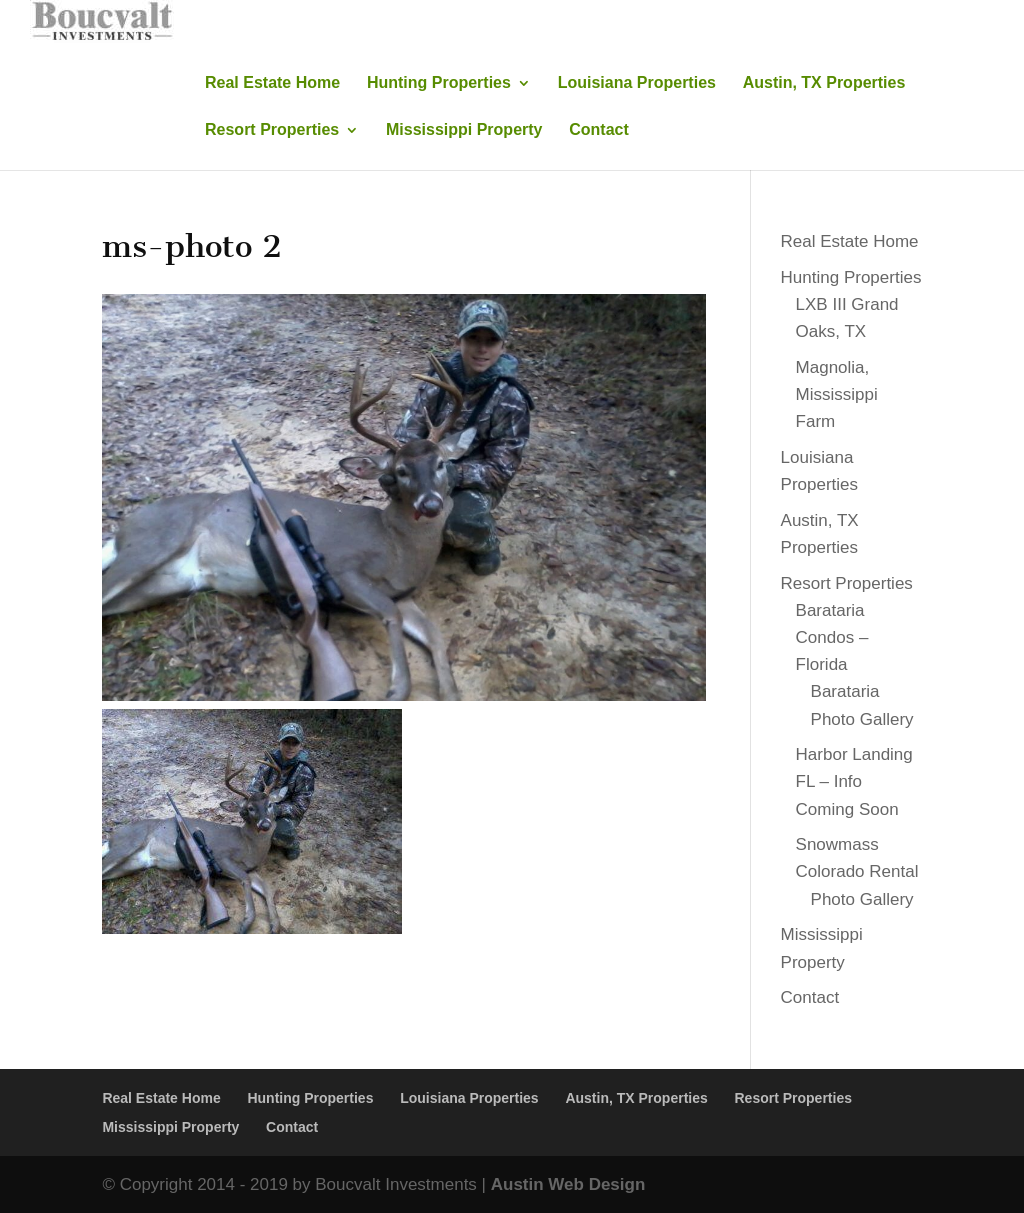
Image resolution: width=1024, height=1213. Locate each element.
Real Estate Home (272, 83)
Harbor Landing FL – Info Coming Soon (854, 781)
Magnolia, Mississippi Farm (837, 394)
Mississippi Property (464, 130)
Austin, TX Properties (824, 83)
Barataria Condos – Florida (832, 637)
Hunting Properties (439, 83)
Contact (599, 130)
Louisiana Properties (637, 83)
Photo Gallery (862, 899)
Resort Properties (272, 130)
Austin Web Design (568, 1184)
